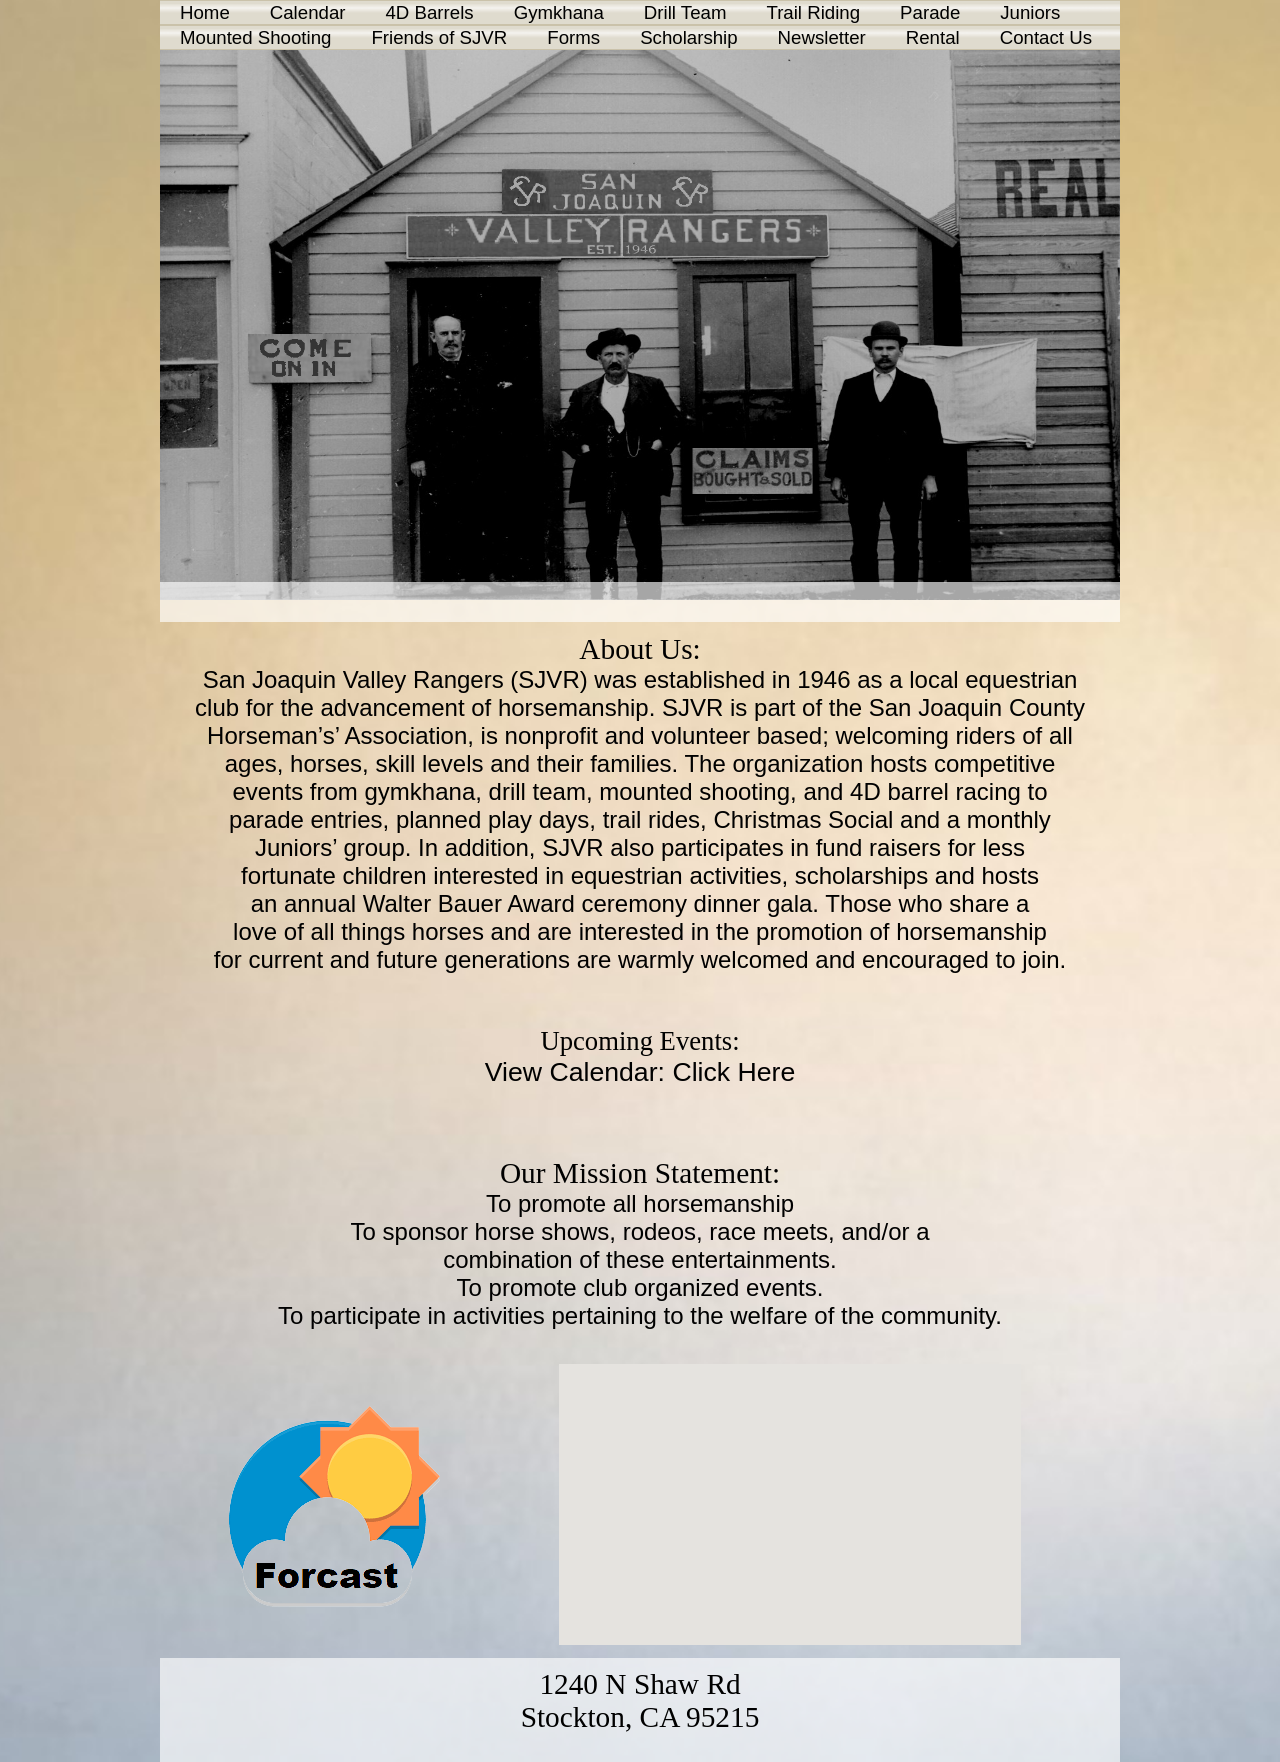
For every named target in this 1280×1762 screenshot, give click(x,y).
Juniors (1030, 12)
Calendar (308, 12)
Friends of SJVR (439, 37)
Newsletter (822, 37)
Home (205, 12)
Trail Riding (813, 12)
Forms (573, 37)
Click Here (733, 1072)
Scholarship (688, 37)
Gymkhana (559, 12)
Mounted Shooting (255, 37)
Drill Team (685, 12)
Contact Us (1046, 37)
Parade (930, 12)
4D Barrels (429, 12)
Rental (933, 37)
